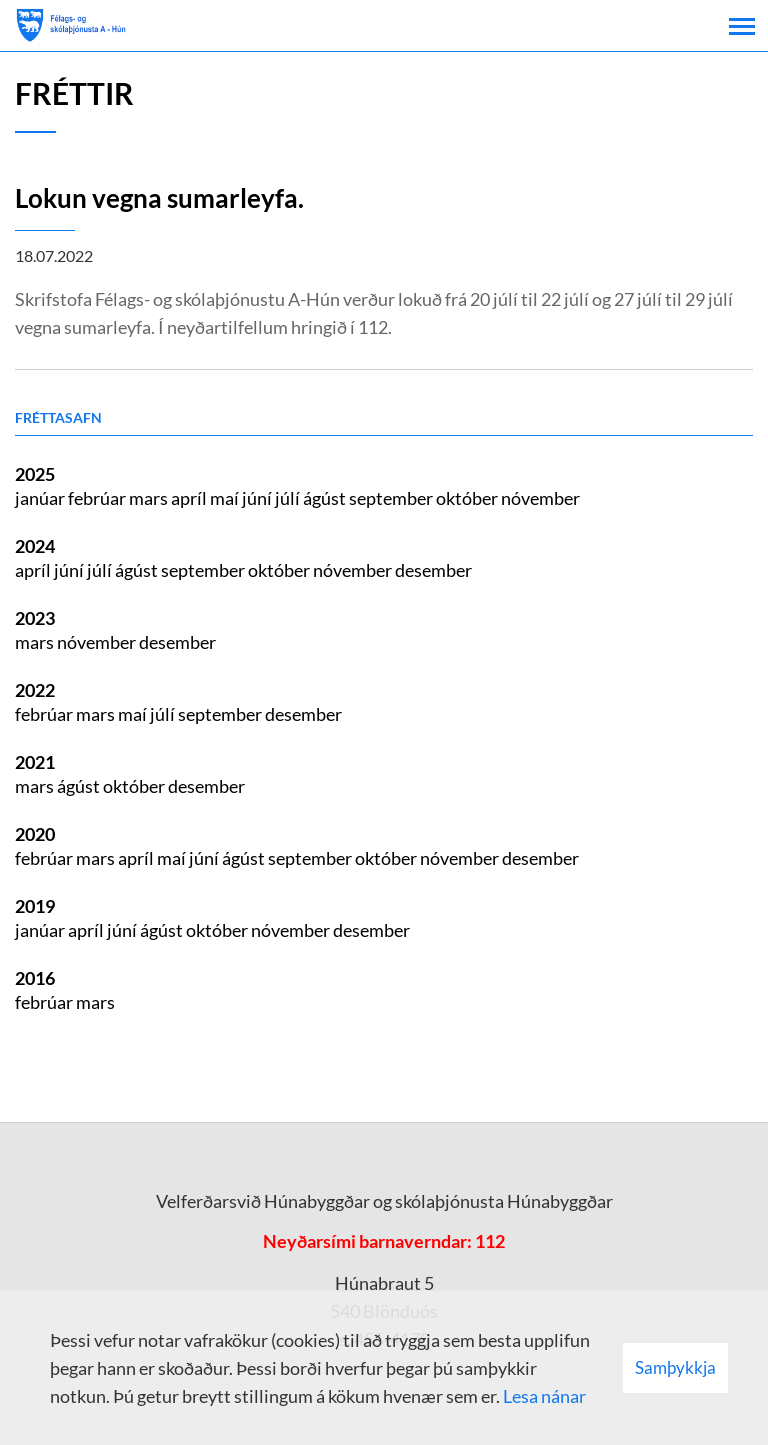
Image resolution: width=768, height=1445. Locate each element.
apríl (190, 498)
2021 (35, 762)
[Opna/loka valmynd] (742, 26)
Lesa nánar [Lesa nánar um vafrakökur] (544, 1396)
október (468, 498)
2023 (35, 618)
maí (226, 498)
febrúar (98, 498)
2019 (35, 906)
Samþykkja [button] (675, 1367)
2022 (35, 690)
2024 (35, 546)
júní (258, 498)
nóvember (540, 498)
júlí (289, 498)
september (392, 498)
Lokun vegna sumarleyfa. (159, 198)
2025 (35, 474)
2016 (35, 978)
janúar (41, 498)
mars (150, 498)
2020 (35, 834)
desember (433, 570)
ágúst (326, 498)
